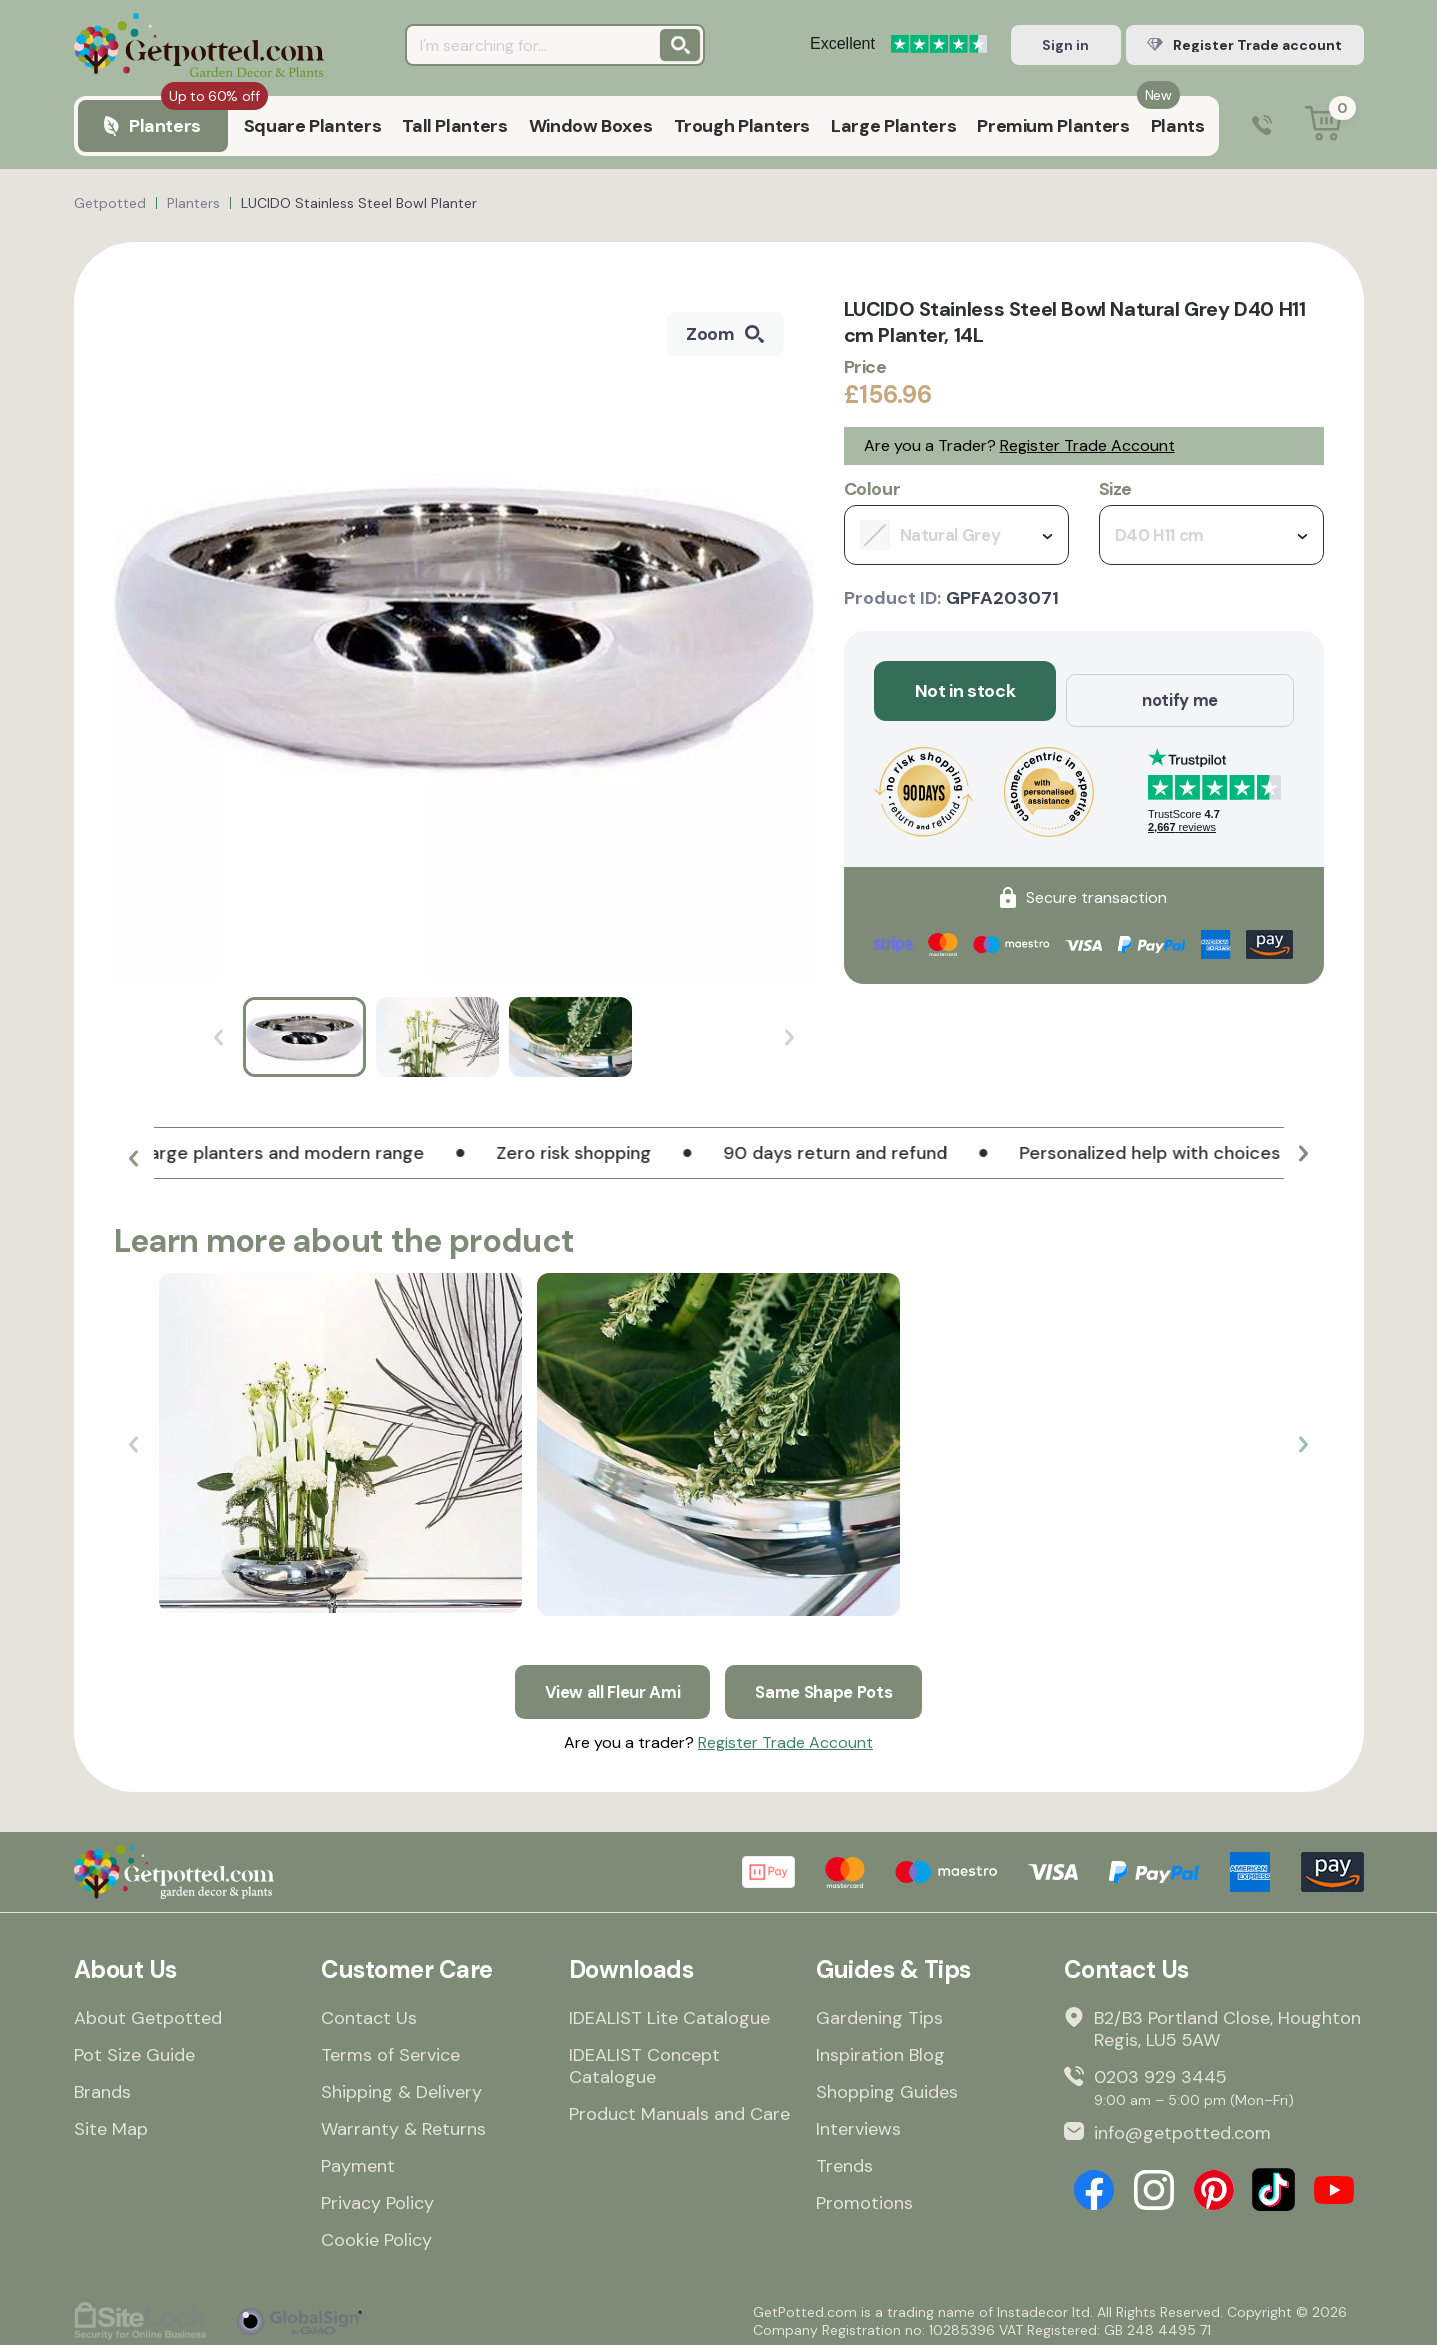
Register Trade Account (1087, 445)
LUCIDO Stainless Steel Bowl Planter (359, 203)
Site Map (111, 2123)
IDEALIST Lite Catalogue (669, 2012)
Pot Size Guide (134, 2049)
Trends (844, 2160)
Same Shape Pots (830, 1682)
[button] (134, 1161)
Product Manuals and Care (679, 2108)
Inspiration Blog (880, 2049)
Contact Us (369, 2012)
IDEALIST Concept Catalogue (644, 2060)
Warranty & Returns (403, 2123)
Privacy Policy (377, 2197)
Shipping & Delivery (401, 2086)
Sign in (1065, 45)
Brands (102, 2086)
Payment (358, 2160)
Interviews (858, 2123)
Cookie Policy (376, 2234)
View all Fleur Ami (607, 1682)
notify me (1179, 691)
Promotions (864, 2197)
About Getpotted (148, 2012)
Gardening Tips (879, 2012)
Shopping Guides (887, 2086)
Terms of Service (390, 2049)
